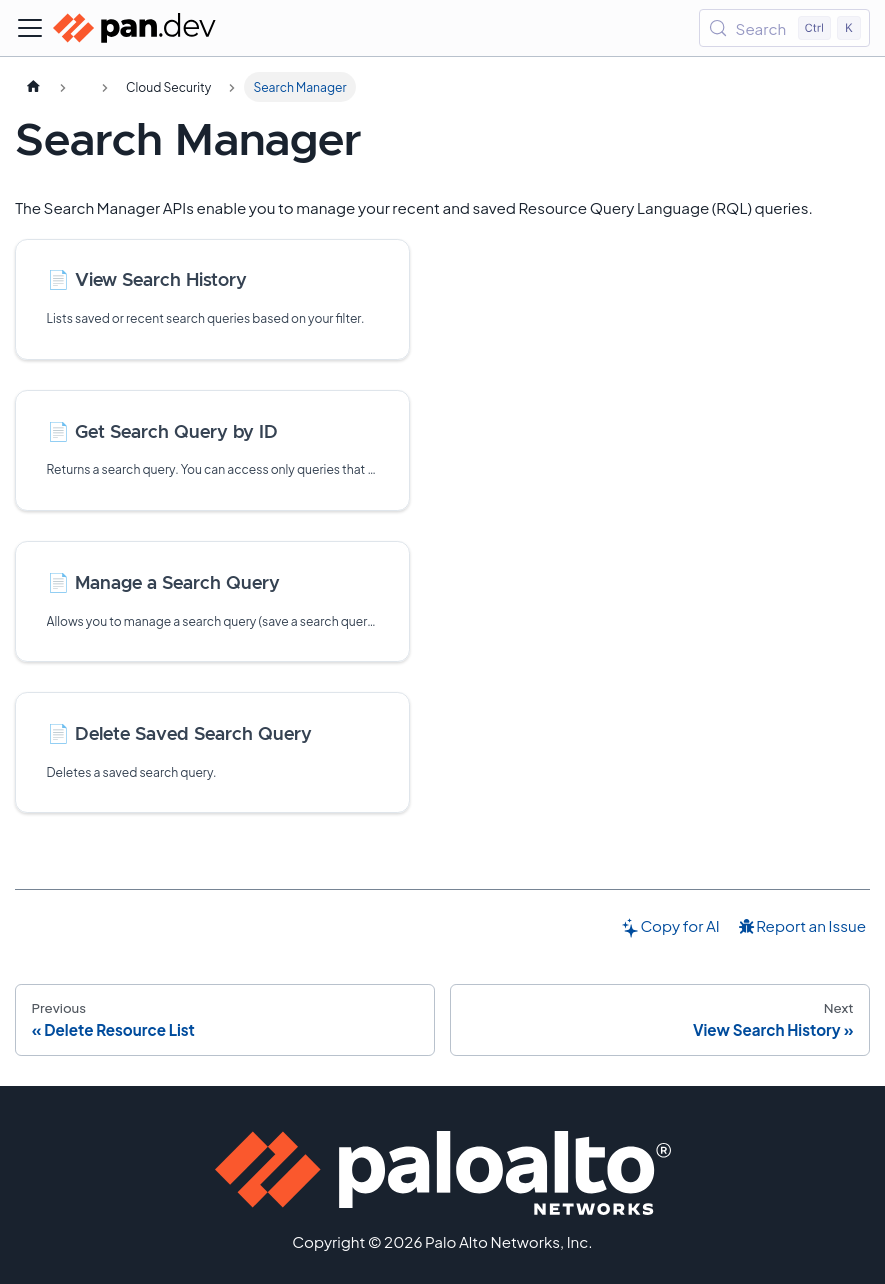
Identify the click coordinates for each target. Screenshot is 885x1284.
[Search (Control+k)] (784, 28)
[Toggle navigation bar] (30, 28)
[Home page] (33, 87)
